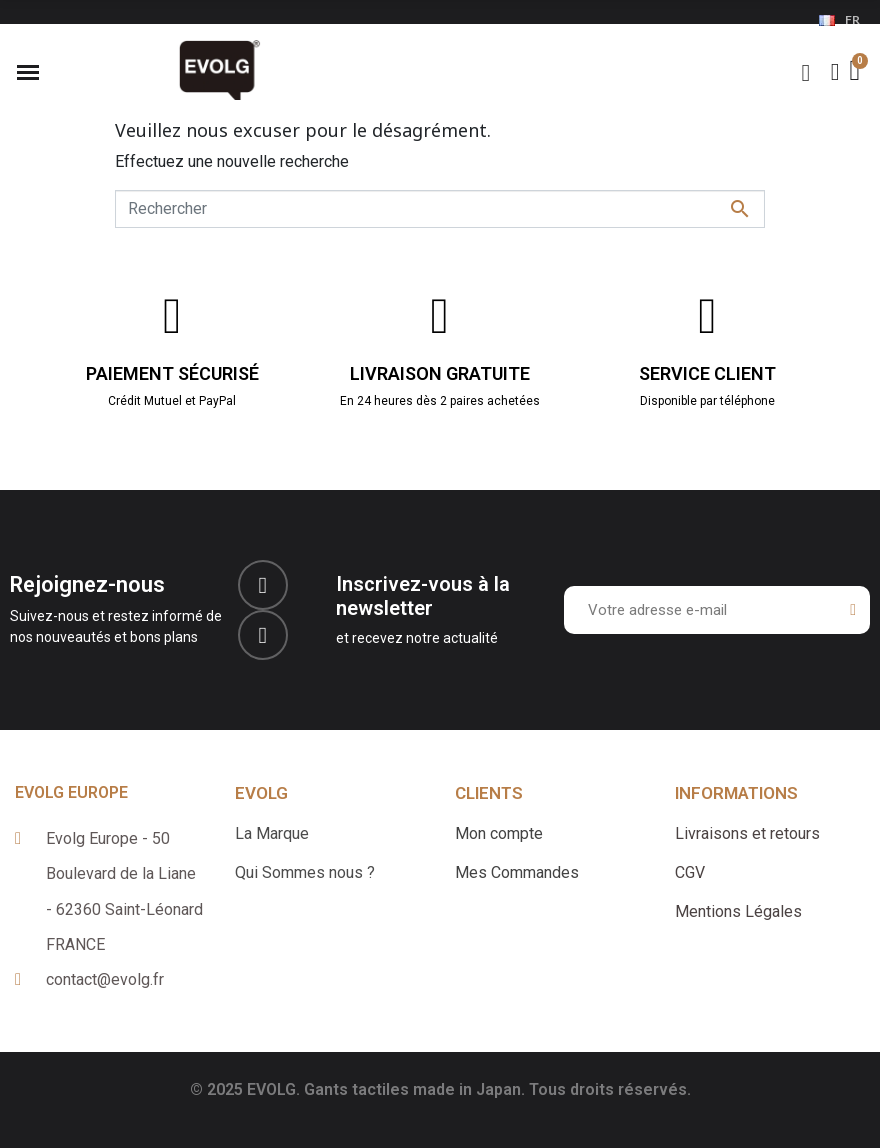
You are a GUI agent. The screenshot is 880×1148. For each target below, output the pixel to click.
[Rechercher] (440, 209)
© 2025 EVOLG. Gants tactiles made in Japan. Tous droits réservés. (440, 1089)
